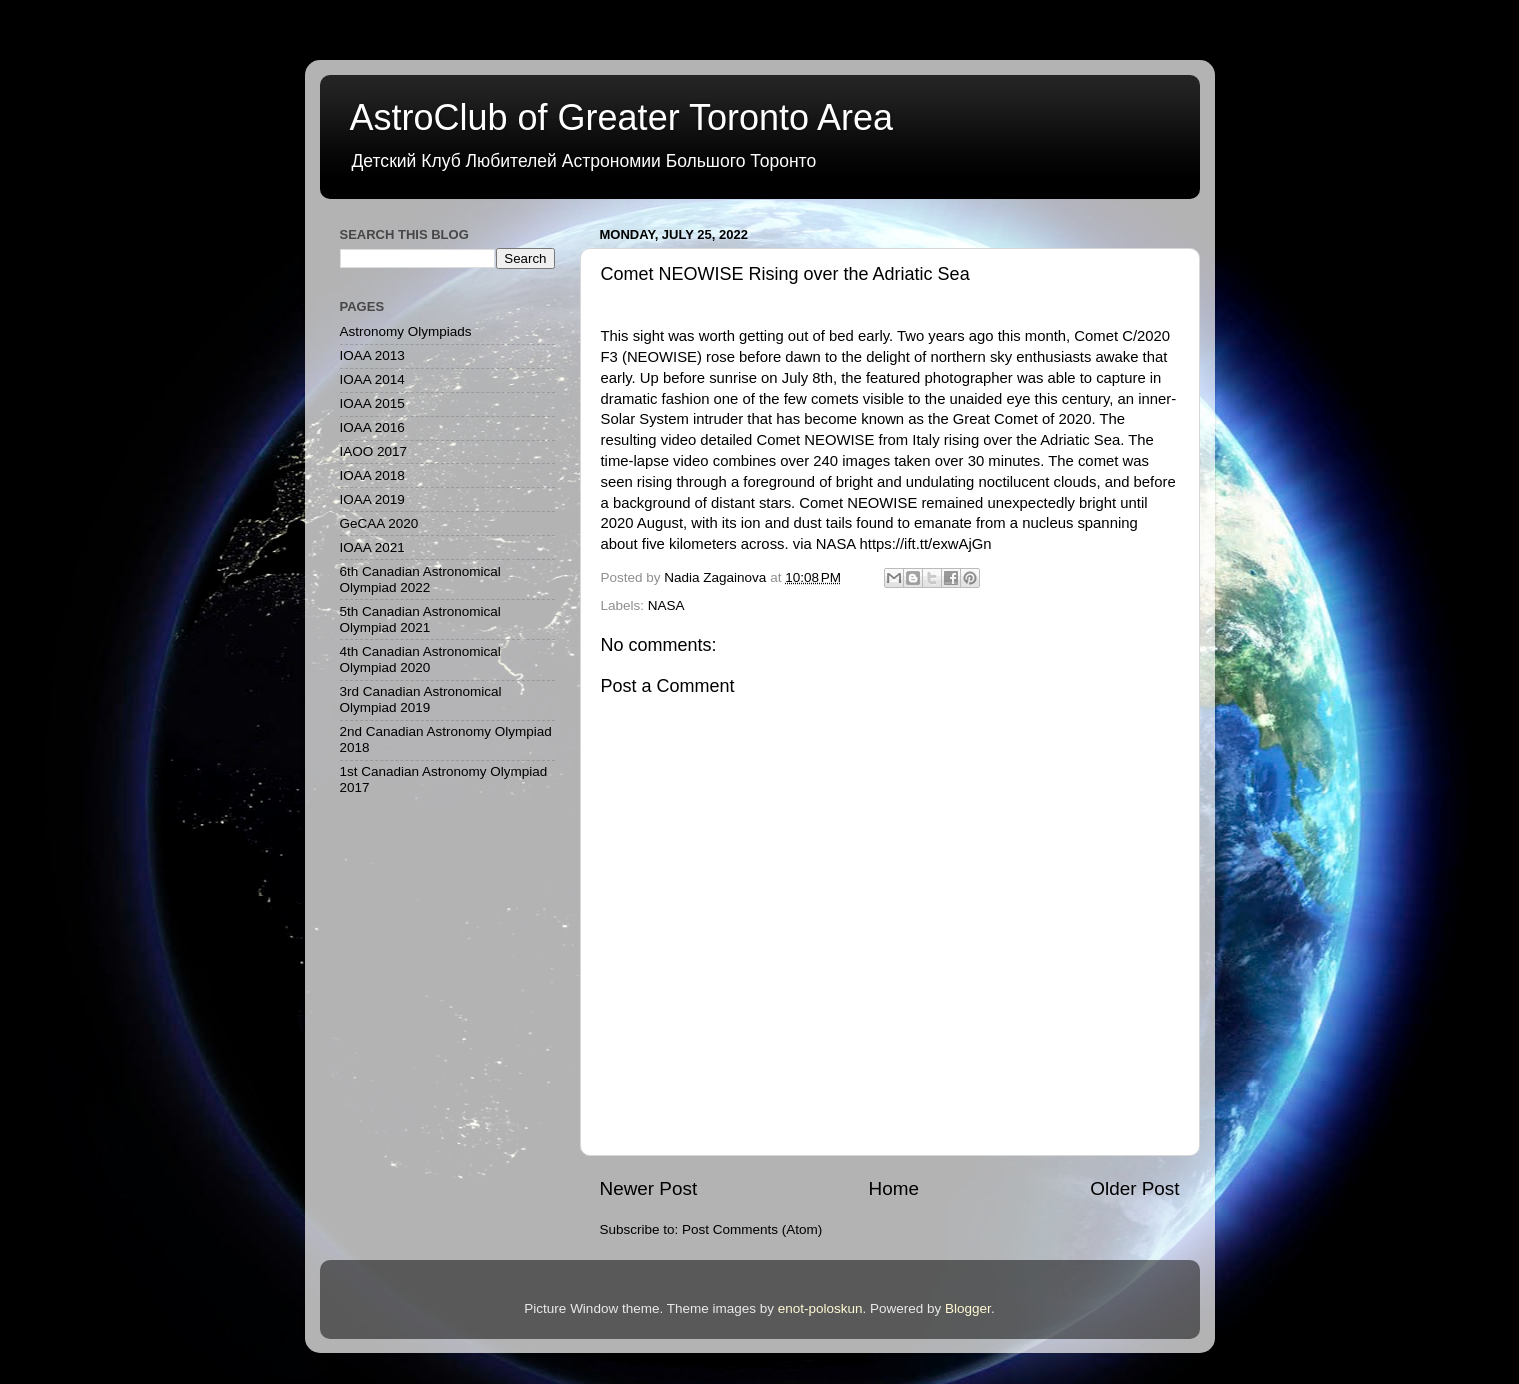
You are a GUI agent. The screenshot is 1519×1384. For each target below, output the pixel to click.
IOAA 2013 (372, 355)
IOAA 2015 (372, 403)
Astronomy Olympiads (406, 331)
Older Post (1134, 1188)
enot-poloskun (820, 1308)
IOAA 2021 (372, 547)
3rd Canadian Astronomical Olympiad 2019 (421, 699)
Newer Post (649, 1188)
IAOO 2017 (374, 451)
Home (894, 1188)
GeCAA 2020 (379, 523)
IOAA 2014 (372, 379)
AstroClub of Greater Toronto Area (622, 117)
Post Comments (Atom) (752, 1229)
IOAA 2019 (372, 499)
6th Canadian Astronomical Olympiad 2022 (420, 579)
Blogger (968, 1308)
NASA (666, 605)
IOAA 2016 (372, 427)
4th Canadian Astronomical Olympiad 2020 (420, 659)
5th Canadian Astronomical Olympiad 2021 (420, 619)
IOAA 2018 (372, 475)
